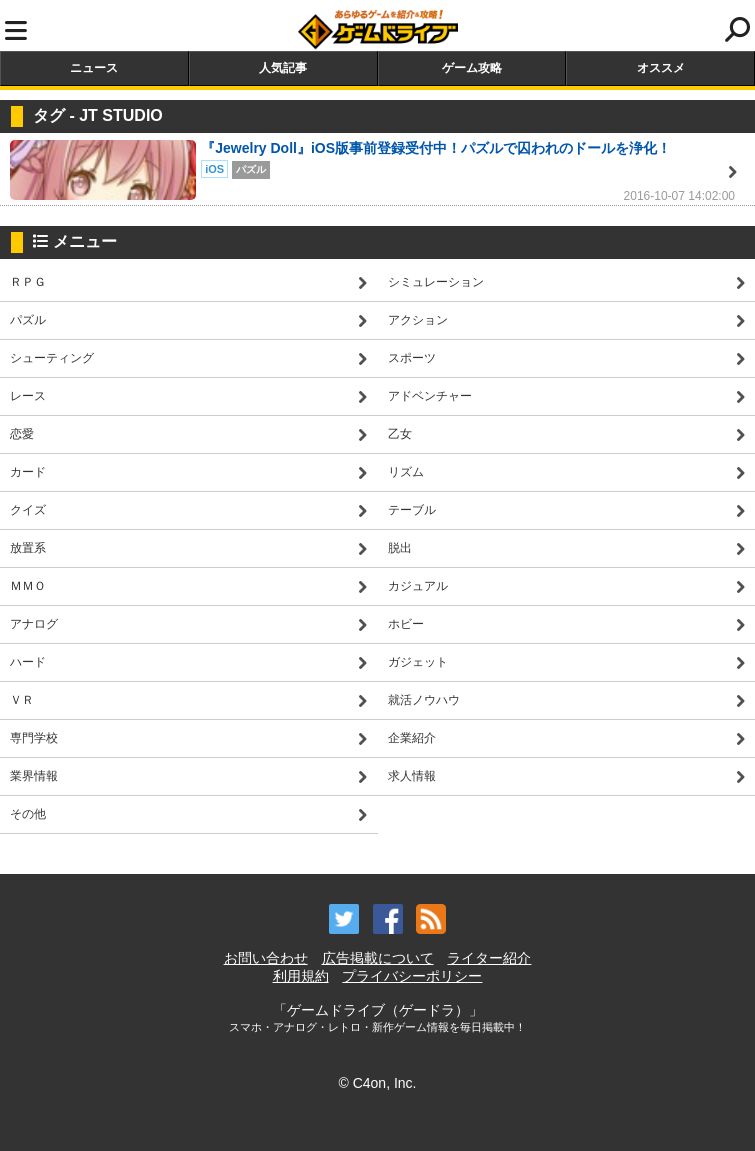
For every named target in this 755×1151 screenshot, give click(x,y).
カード (28, 472)
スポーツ (412, 358)
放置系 (28, 548)
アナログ (34, 624)
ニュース (94, 68)
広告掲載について (378, 958)
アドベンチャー (430, 396)
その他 (28, 814)
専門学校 (34, 738)
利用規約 (301, 976)
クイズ (28, 510)
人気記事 (283, 68)
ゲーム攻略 (472, 68)
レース (28, 396)
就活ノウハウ (424, 700)
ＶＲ (22, 700)
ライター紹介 (489, 958)
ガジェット (418, 662)
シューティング (52, 358)
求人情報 (412, 776)
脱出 (400, 548)
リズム (406, 472)
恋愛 (22, 434)
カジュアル (418, 586)
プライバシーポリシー (412, 976)
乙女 (400, 434)
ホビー (406, 624)
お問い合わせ (266, 958)
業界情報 (34, 776)
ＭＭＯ (28, 586)
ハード (28, 662)
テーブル (412, 510)
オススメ (661, 68)
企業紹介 (412, 738)
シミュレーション (436, 282)
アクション (418, 320)
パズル (28, 320)
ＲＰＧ (28, 282)
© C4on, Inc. (377, 1083)
